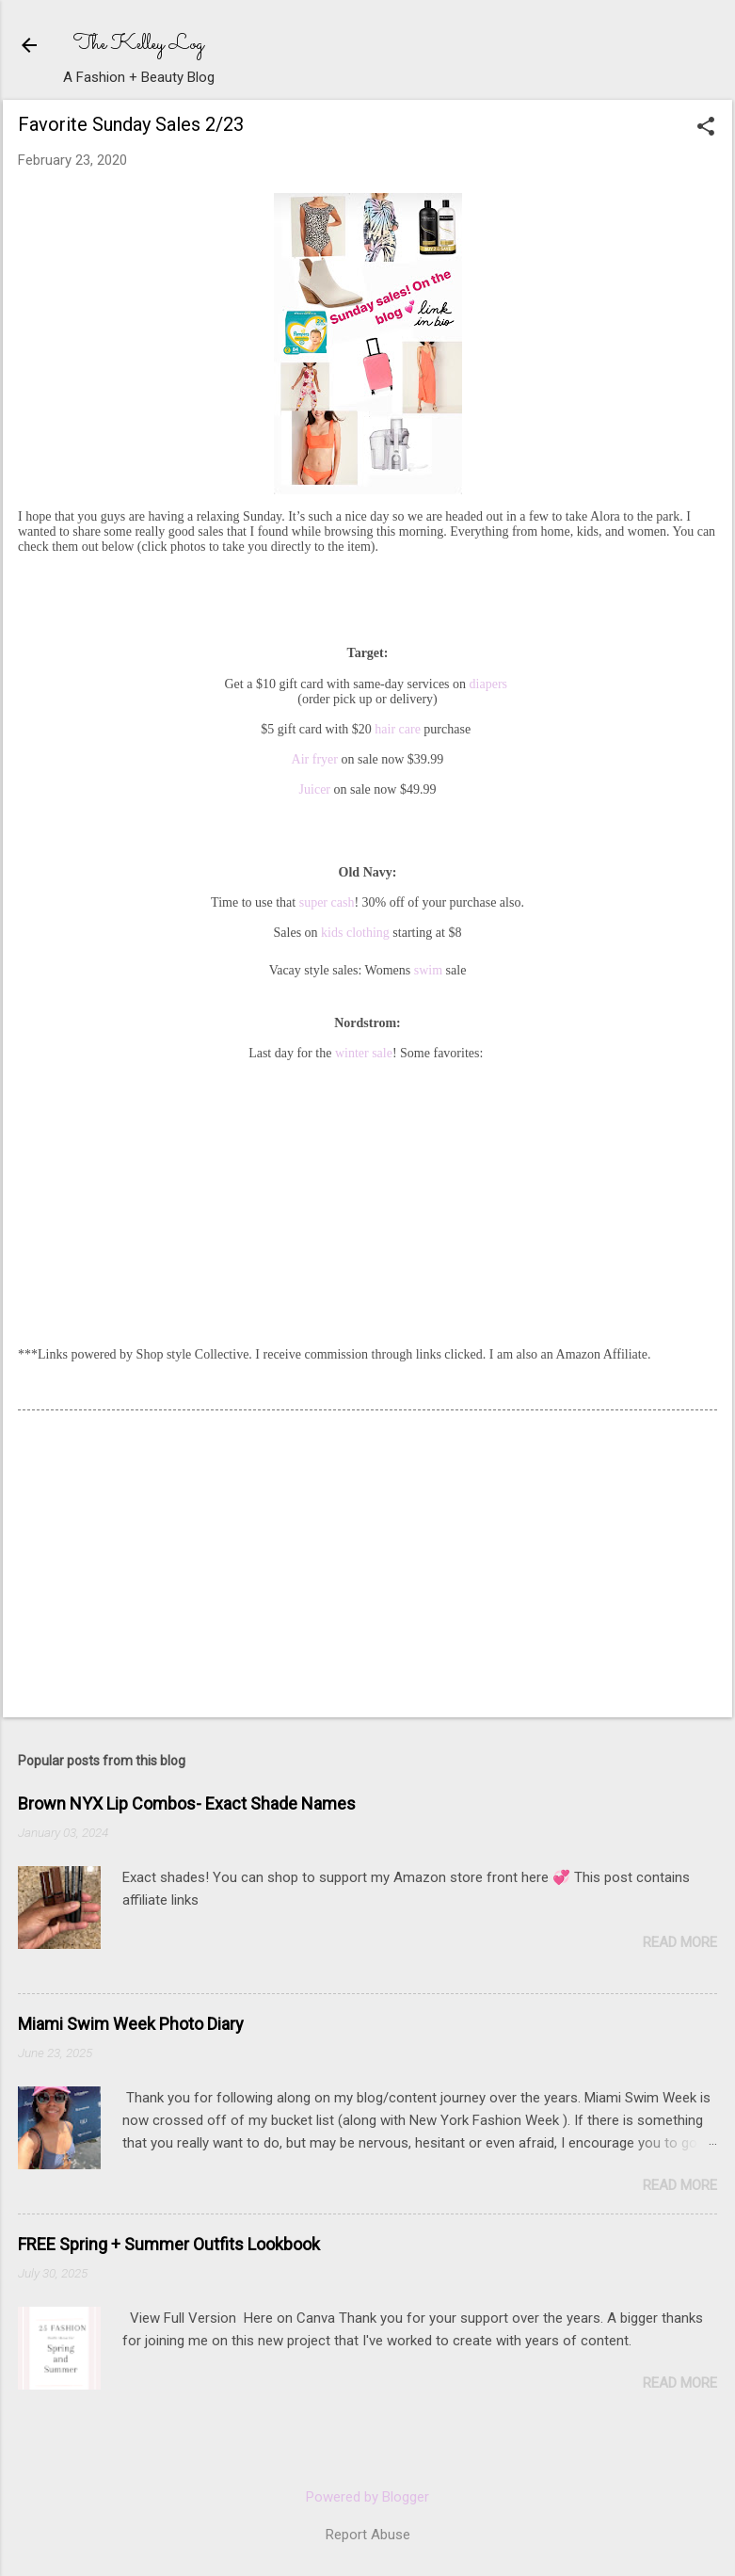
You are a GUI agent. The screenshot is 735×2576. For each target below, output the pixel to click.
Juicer (314, 789)
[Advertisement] (159, 1565)
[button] (706, 128)
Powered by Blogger (367, 2496)
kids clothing (354, 933)
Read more (680, 1942)
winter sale (363, 1053)
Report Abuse (368, 2534)
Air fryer (315, 759)
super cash (325, 902)
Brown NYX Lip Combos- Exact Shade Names (187, 1803)
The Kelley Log (138, 44)
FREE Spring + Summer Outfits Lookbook (169, 2244)
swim (428, 970)
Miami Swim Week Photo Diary (131, 2024)
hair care (398, 729)
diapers (488, 684)
